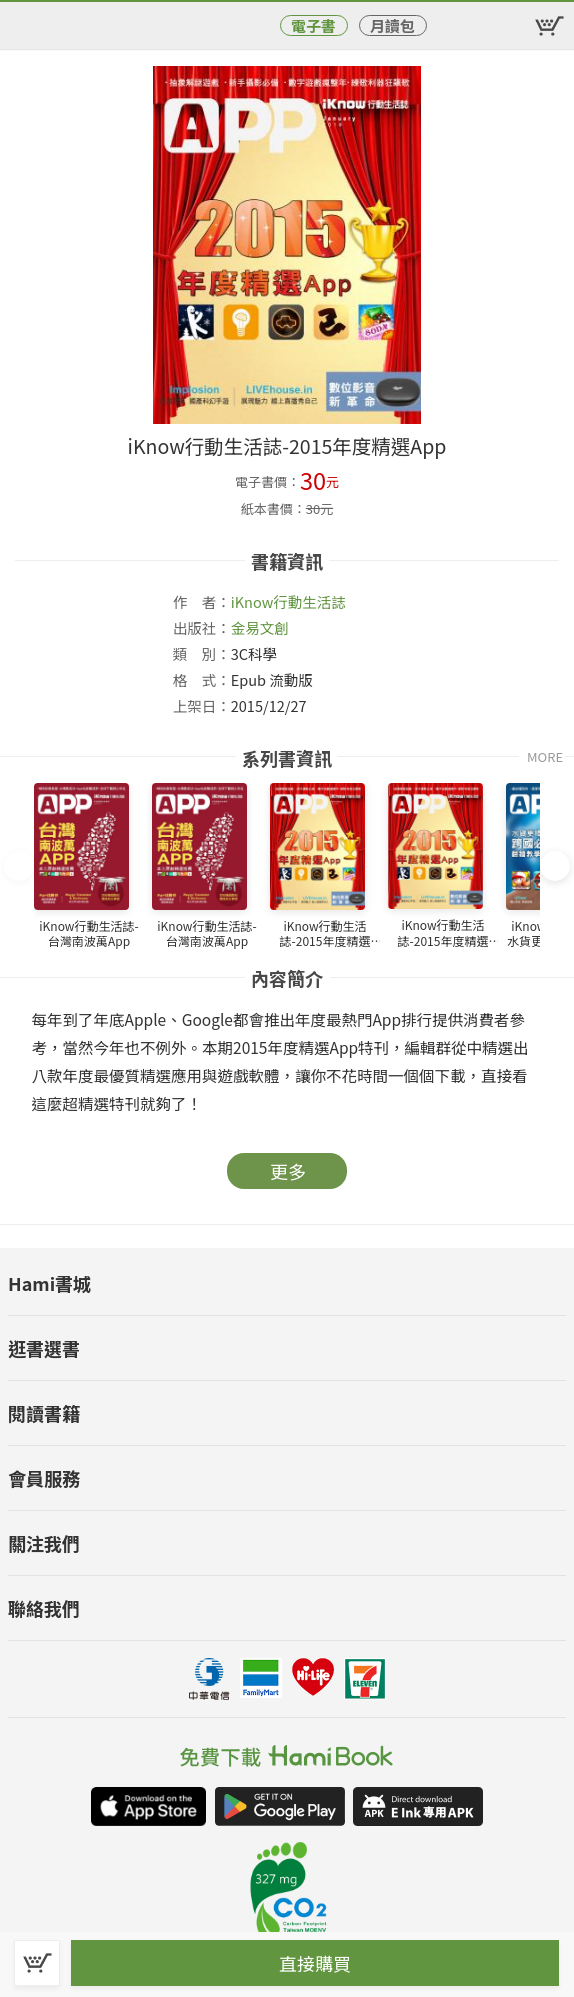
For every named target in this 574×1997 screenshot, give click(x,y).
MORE (545, 756)
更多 (288, 1171)
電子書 (313, 25)
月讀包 (392, 25)
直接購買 (315, 1963)
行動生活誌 (309, 601)
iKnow (252, 601)
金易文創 (260, 627)
